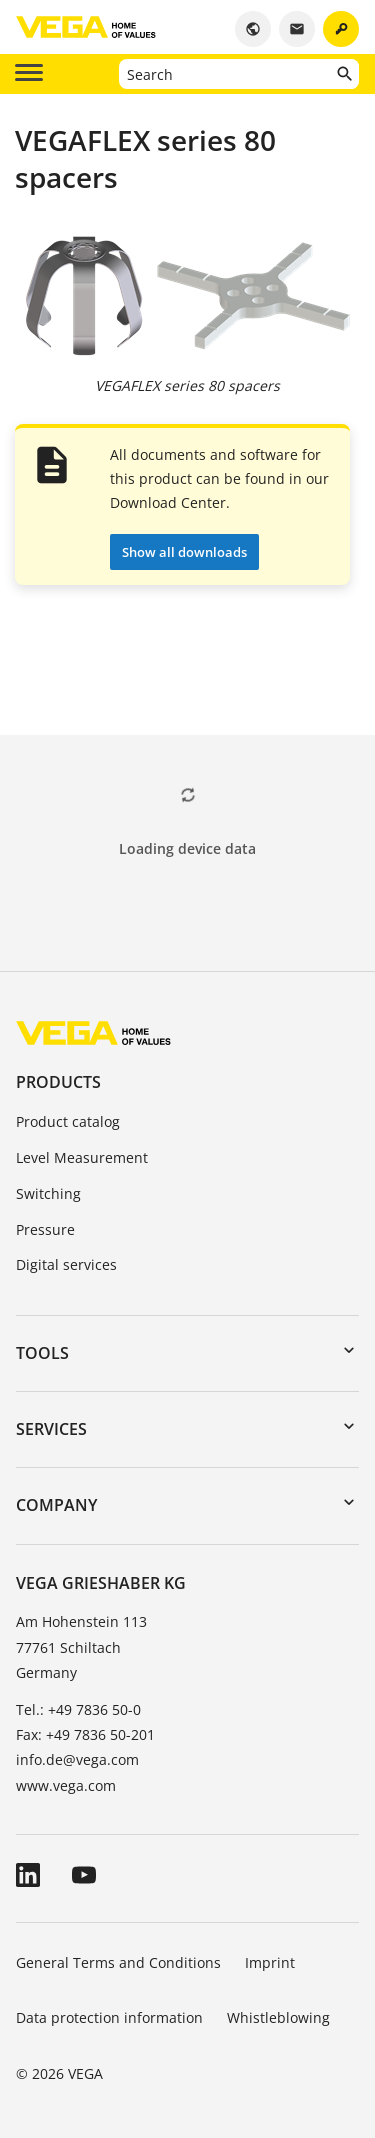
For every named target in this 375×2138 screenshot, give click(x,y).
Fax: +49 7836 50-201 (85, 1734)
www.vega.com (66, 1785)
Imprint (270, 1962)
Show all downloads (184, 552)
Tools (42, 1353)
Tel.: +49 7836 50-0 (78, 1709)
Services (51, 1429)
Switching (48, 1193)
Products (58, 1082)
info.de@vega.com (77, 1759)
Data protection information (109, 2017)
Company (56, 1505)
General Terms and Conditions (118, 1962)
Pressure (45, 1229)
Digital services (66, 1264)
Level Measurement (82, 1157)
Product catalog (68, 1121)
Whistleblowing (278, 2017)
